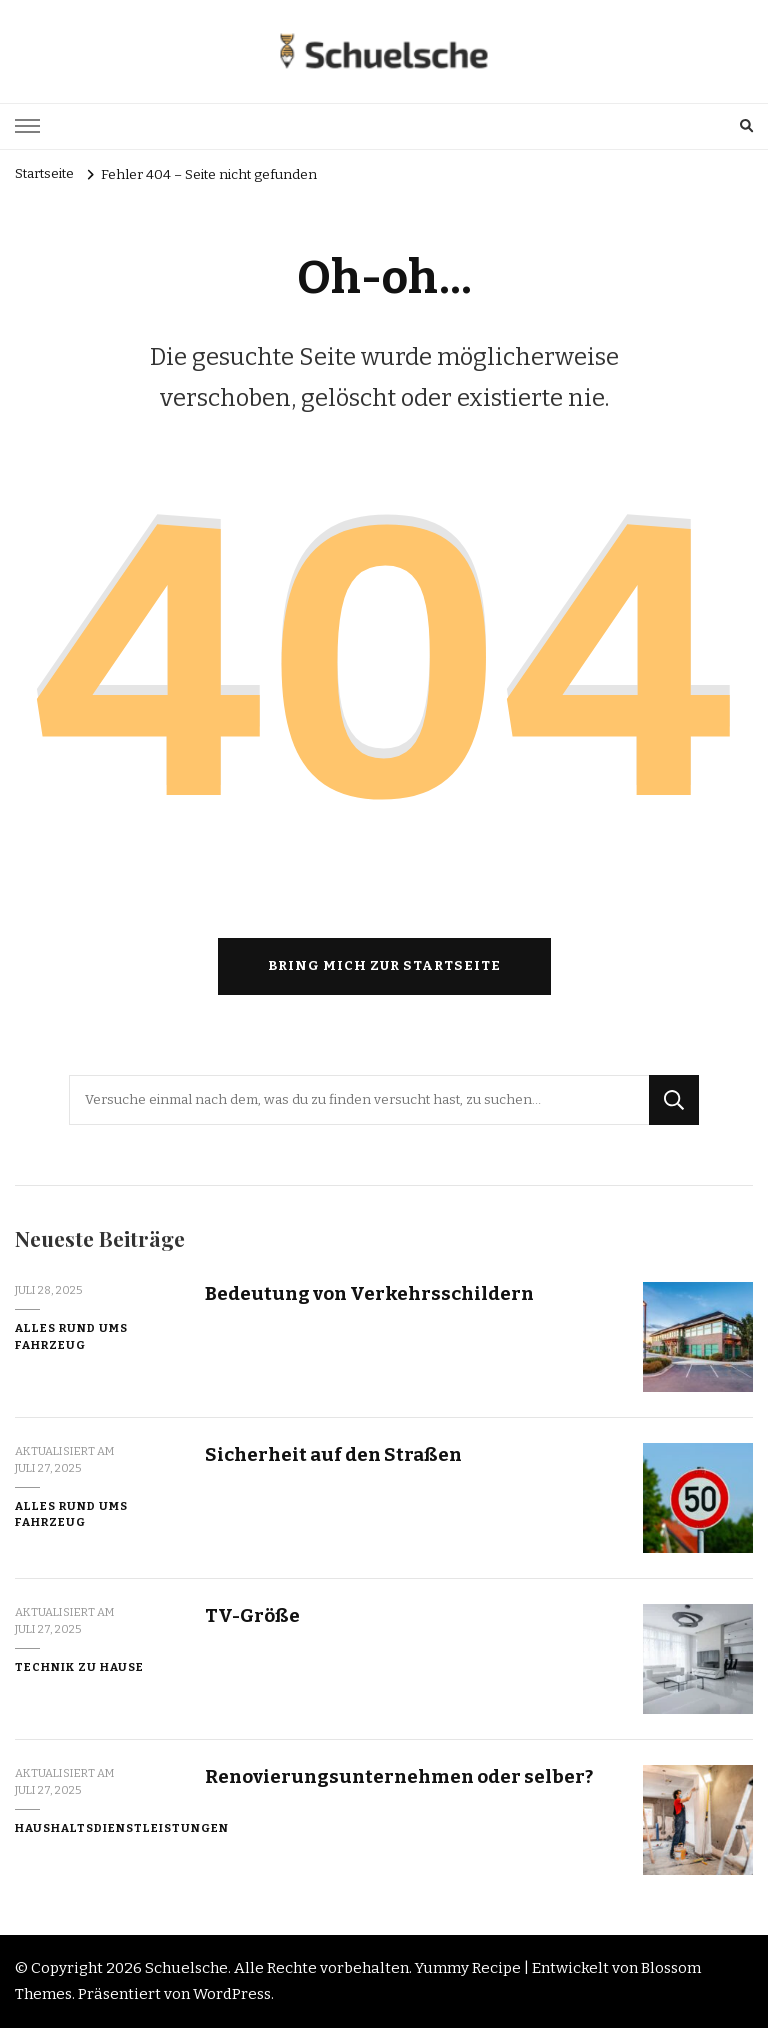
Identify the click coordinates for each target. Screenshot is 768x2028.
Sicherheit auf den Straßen (333, 1454)
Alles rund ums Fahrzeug (71, 1336)
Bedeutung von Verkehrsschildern (369, 1293)
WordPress (232, 1994)
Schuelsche (186, 1968)
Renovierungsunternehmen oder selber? (399, 1776)
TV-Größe (252, 1615)
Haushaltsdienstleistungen (122, 1828)
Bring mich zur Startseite (384, 966)
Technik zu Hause (79, 1667)
